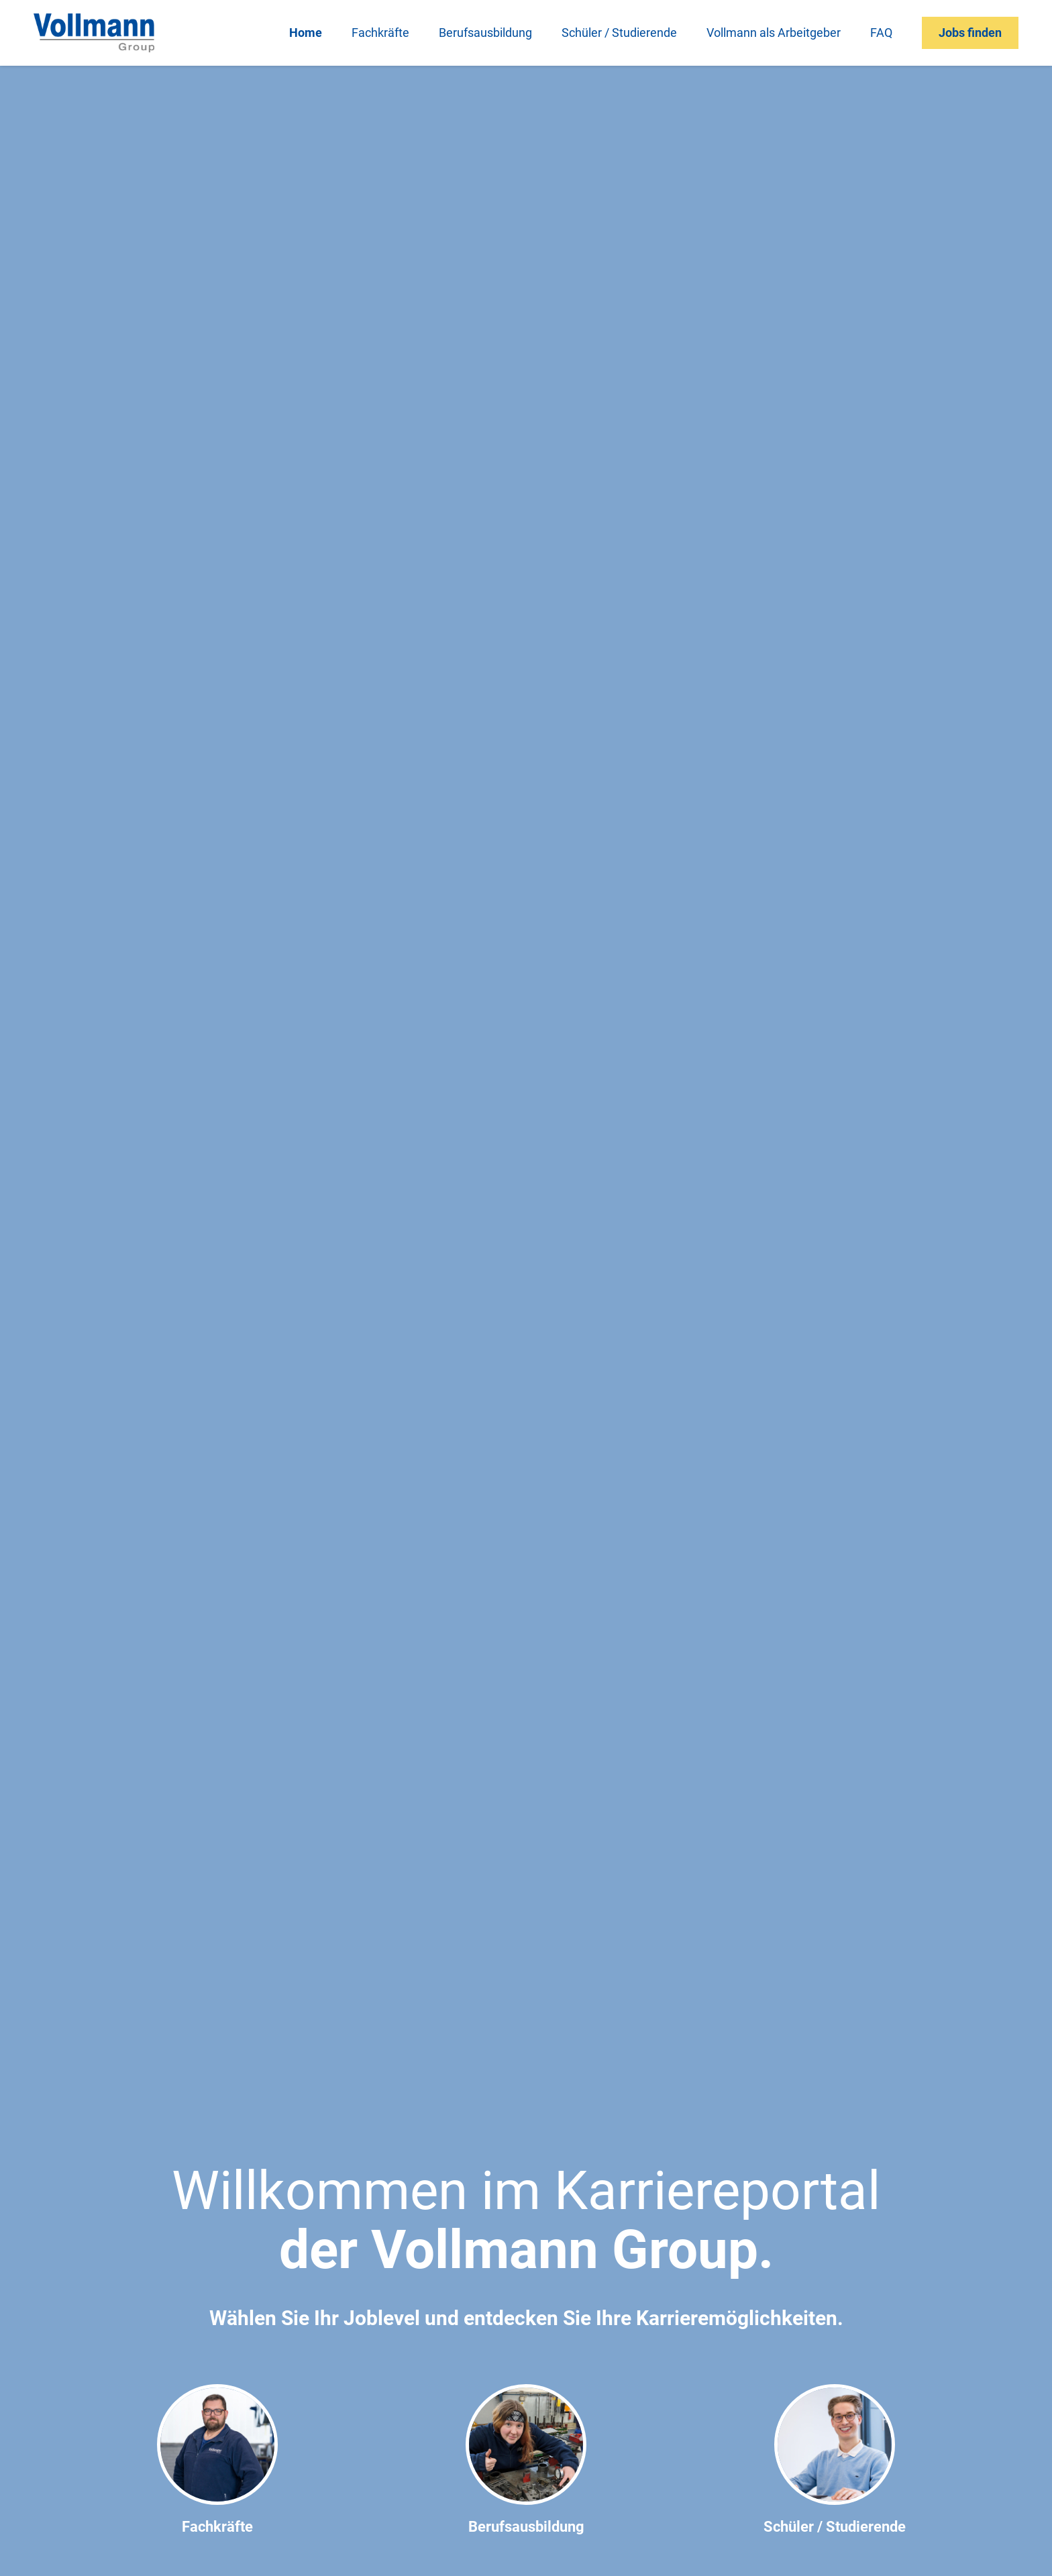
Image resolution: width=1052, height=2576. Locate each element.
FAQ (881, 32)
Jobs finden (970, 32)
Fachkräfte (380, 32)
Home (305, 32)
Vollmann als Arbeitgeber (773, 32)
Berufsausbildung (485, 32)
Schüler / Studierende (619, 32)
